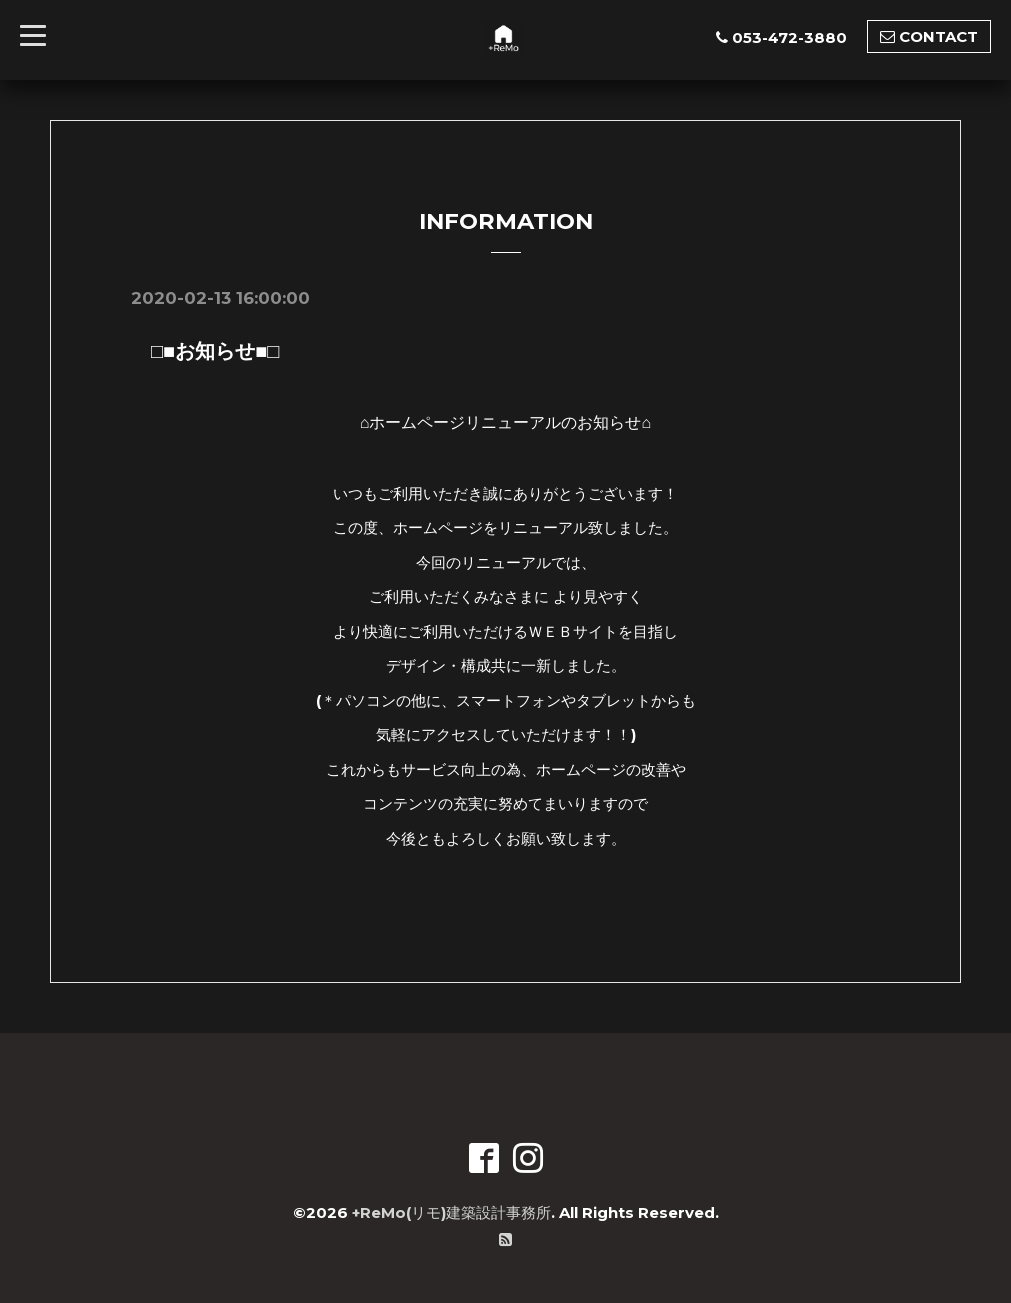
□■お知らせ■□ (205, 351)
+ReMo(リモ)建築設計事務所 (451, 1212)
